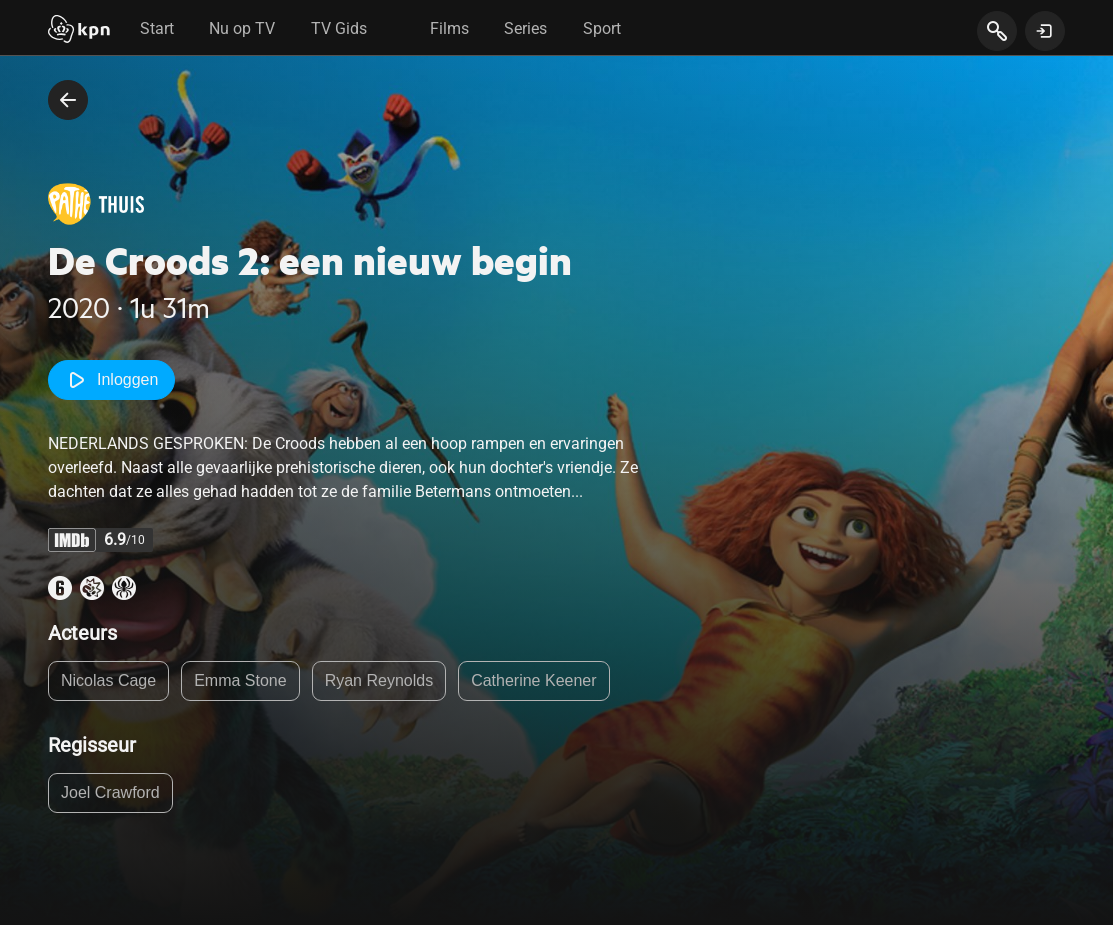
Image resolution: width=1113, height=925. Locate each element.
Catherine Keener (533, 680)
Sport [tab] (602, 28)
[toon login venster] (1045, 31)
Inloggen (111, 380)
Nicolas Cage (108, 680)
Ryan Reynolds (379, 680)
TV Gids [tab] (339, 28)
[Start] (79, 31)
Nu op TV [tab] (242, 28)
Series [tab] (525, 28)
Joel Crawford (110, 792)
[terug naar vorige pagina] (68, 100)
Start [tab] (157, 28)
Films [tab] (449, 28)
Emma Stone (240, 680)
